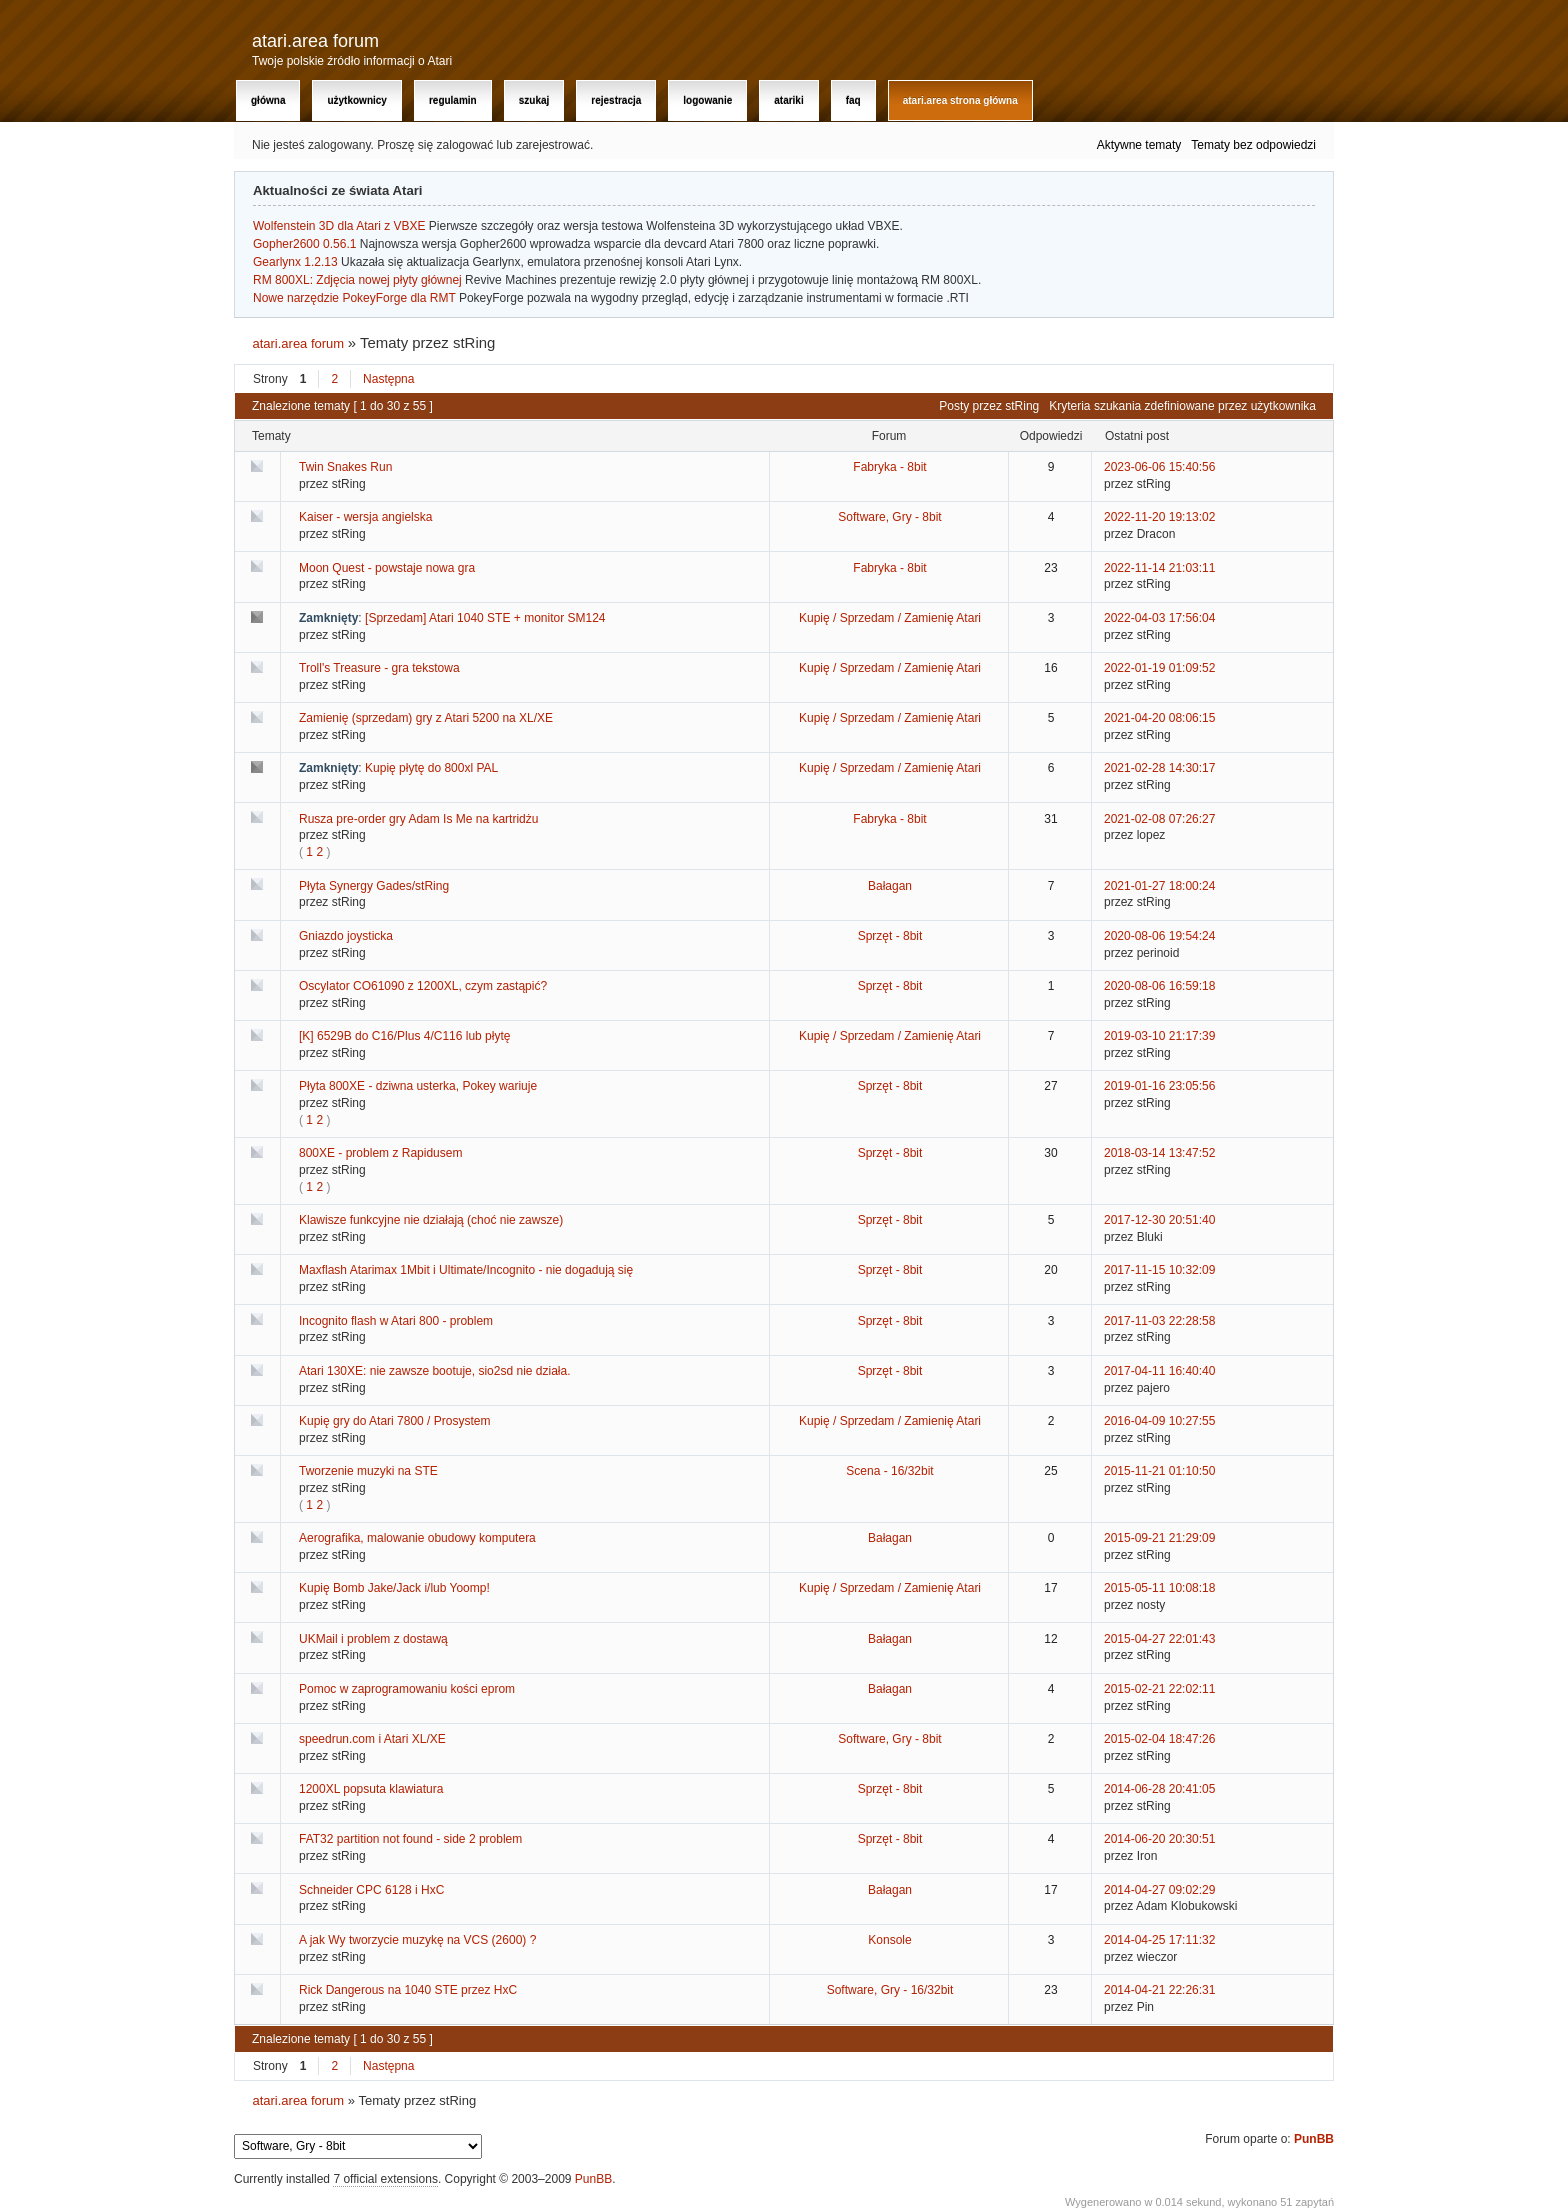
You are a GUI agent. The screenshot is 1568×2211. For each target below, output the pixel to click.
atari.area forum (315, 41)
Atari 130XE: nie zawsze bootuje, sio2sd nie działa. (435, 1371)
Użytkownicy (356, 100)
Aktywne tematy (1139, 145)
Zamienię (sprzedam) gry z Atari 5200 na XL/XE (426, 718)
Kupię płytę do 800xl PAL (431, 768)
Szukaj (534, 100)
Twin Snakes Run (345, 467)
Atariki (788, 100)
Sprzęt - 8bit (890, 936)
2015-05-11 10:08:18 (1159, 1588)
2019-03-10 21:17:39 (1159, 1036)
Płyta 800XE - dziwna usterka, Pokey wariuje (418, 1086)
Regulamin (453, 100)
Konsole (889, 1940)
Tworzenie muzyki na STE (368, 1471)
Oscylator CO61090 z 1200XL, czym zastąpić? (423, 986)
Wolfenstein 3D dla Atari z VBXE (339, 226)
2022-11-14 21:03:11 (1159, 568)
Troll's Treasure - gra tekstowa (379, 668)
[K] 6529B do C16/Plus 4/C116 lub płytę (404, 1036)
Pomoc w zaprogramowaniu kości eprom (407, 1689)
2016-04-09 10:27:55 (1159, 1421)
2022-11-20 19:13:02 (1159, 517)
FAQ (853, 100)
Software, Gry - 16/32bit (890, 1990)
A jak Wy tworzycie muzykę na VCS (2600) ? (417, 1940)
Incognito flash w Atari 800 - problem (396, 1321)
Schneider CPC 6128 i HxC (371, 1890)
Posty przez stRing (989, 406)
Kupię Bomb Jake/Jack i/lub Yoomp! (394, 1588)
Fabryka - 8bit (889, 467)
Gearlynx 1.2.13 (295, 262)
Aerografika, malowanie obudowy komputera (417, 1538)
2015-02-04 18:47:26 (1159, 1739)
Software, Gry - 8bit (889, 517)
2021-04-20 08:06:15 (1159, 718)
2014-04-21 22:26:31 (1159, 1990)
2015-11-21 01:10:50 (1159, 1471)
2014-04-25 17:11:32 (1159, 1940)
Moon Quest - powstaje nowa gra (387, 568)
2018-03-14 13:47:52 (1159, 1153)
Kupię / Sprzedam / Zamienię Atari (890, 618)
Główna (268, 100)
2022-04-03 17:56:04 (1159, 618)
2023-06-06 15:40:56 (1159, 467)
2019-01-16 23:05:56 (1159, 1086)
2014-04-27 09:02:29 (1159, 1890)
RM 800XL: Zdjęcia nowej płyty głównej (357, 280)
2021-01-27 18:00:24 (1159, 886)
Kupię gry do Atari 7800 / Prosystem (394, 1421)
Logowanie (707, 100)
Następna (388, 379)
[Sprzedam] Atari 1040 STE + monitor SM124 (485, 618)
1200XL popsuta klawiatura (371, 1789)
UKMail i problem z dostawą (373, 1639)
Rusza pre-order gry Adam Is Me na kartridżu (418, 819)
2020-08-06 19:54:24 (1159, 936)
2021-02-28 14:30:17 (1159, 768)
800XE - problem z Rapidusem (380, 1153)
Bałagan (890, 886)
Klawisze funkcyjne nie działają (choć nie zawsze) (431, 1220)
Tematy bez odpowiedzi (1253, 145)
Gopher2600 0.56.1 (304, 244)
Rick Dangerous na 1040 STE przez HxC (408, 1990)
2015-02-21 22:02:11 (1159, 1689)
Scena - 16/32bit (889, 1471)
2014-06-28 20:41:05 (1159, 1789)
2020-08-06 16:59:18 (1159, 986)
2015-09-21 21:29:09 (1159, 1538)
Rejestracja (616, 100)
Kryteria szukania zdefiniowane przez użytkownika (1182, 406)
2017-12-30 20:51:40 (1159, 1220)
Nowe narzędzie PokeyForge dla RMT (354, 298)
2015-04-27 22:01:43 (1159, 1639)
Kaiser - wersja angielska (365, 517)
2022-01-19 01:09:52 (1159, 668)
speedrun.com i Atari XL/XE (372, 1739)
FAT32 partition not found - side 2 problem (410, 1839)
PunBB (1314, 2139)
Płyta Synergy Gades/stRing (374, 886)
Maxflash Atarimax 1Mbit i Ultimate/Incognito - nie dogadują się (466, 1270)
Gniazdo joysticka (346, 936)
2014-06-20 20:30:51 (1159, 1839)
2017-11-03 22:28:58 (1159, 1321)
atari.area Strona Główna (960, 100)
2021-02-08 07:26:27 (1159, 819)
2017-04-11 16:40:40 (1159, 1371)
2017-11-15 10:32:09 (1159, 1270)
